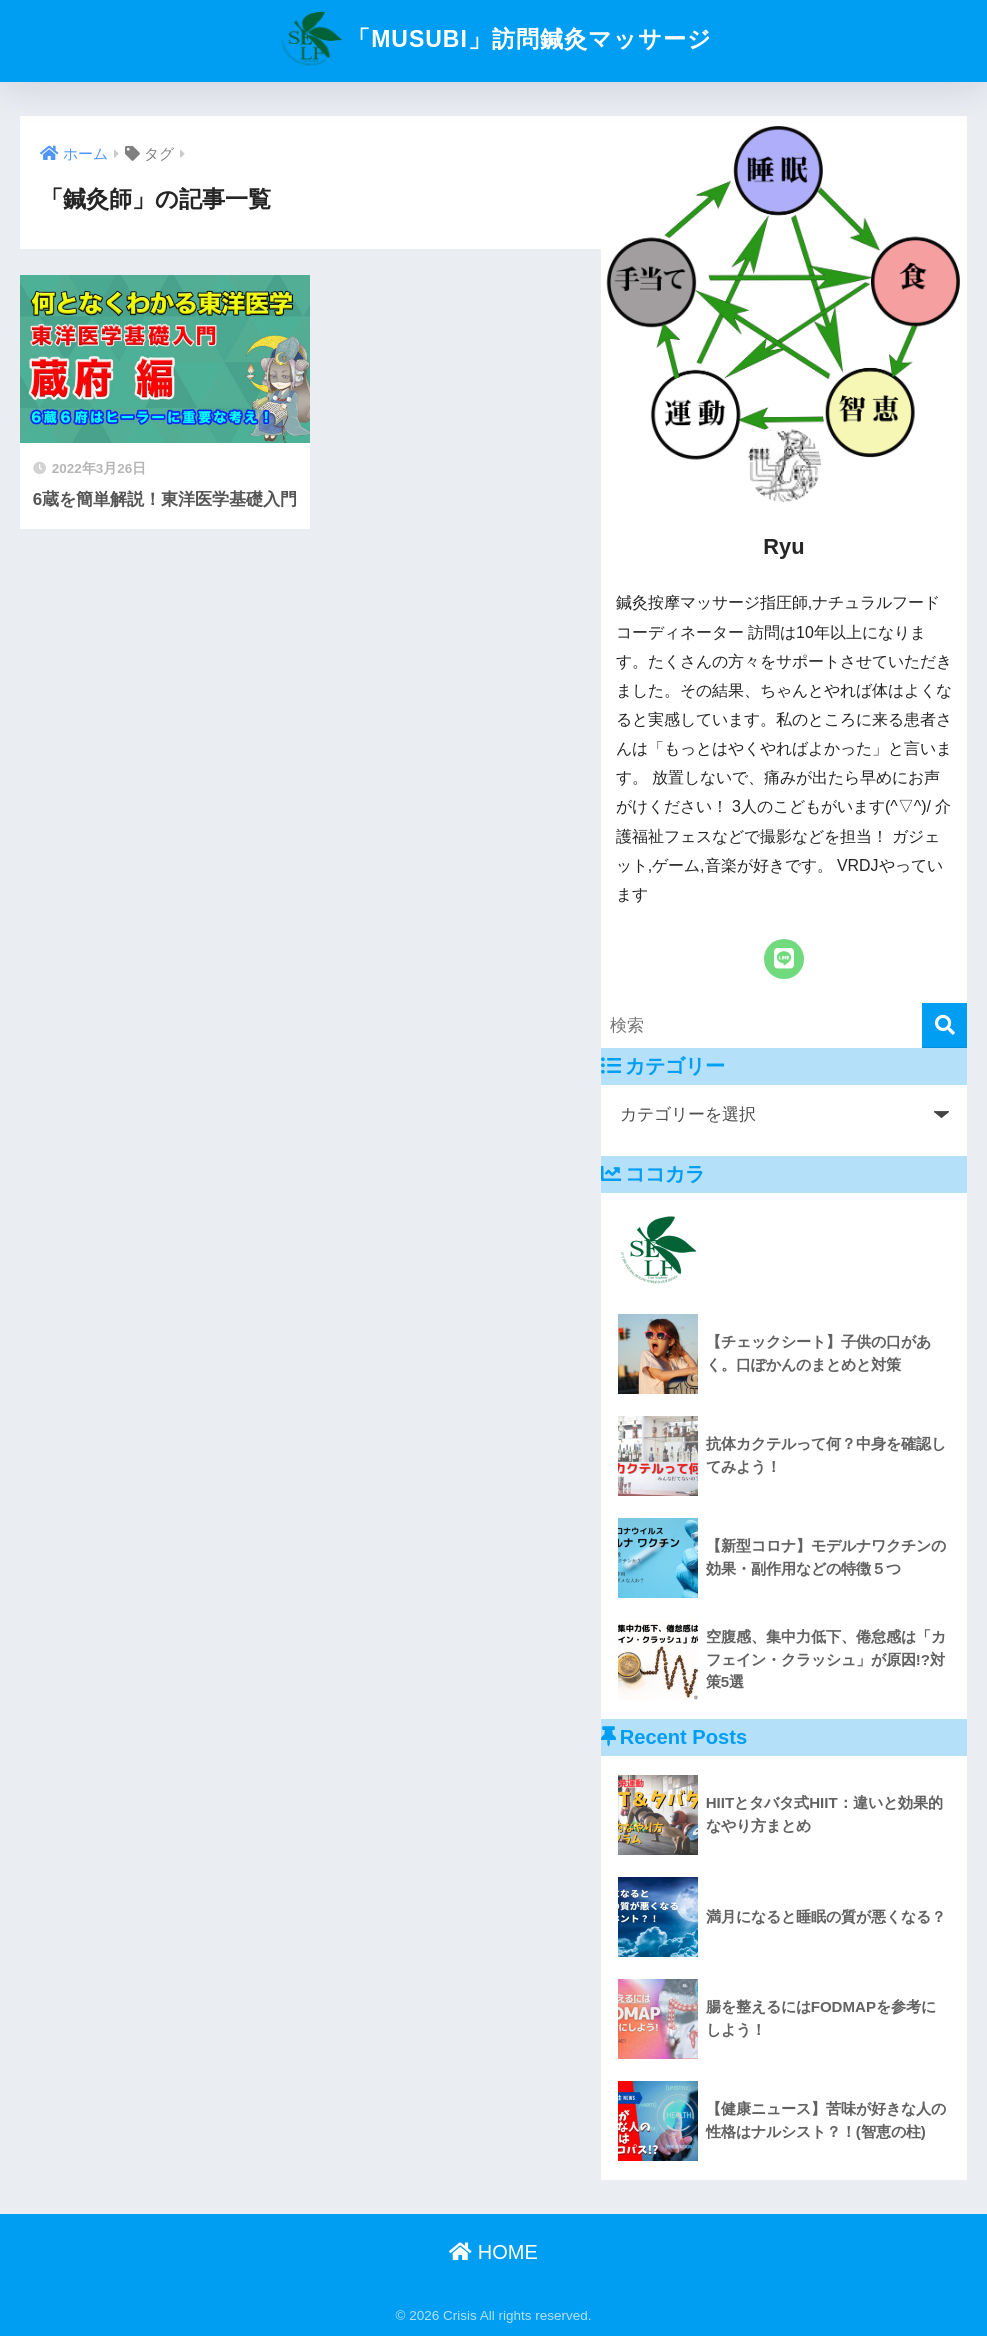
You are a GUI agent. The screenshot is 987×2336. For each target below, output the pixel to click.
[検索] (944, 1025)
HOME (493, 2252)
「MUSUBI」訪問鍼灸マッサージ (493, 39)
